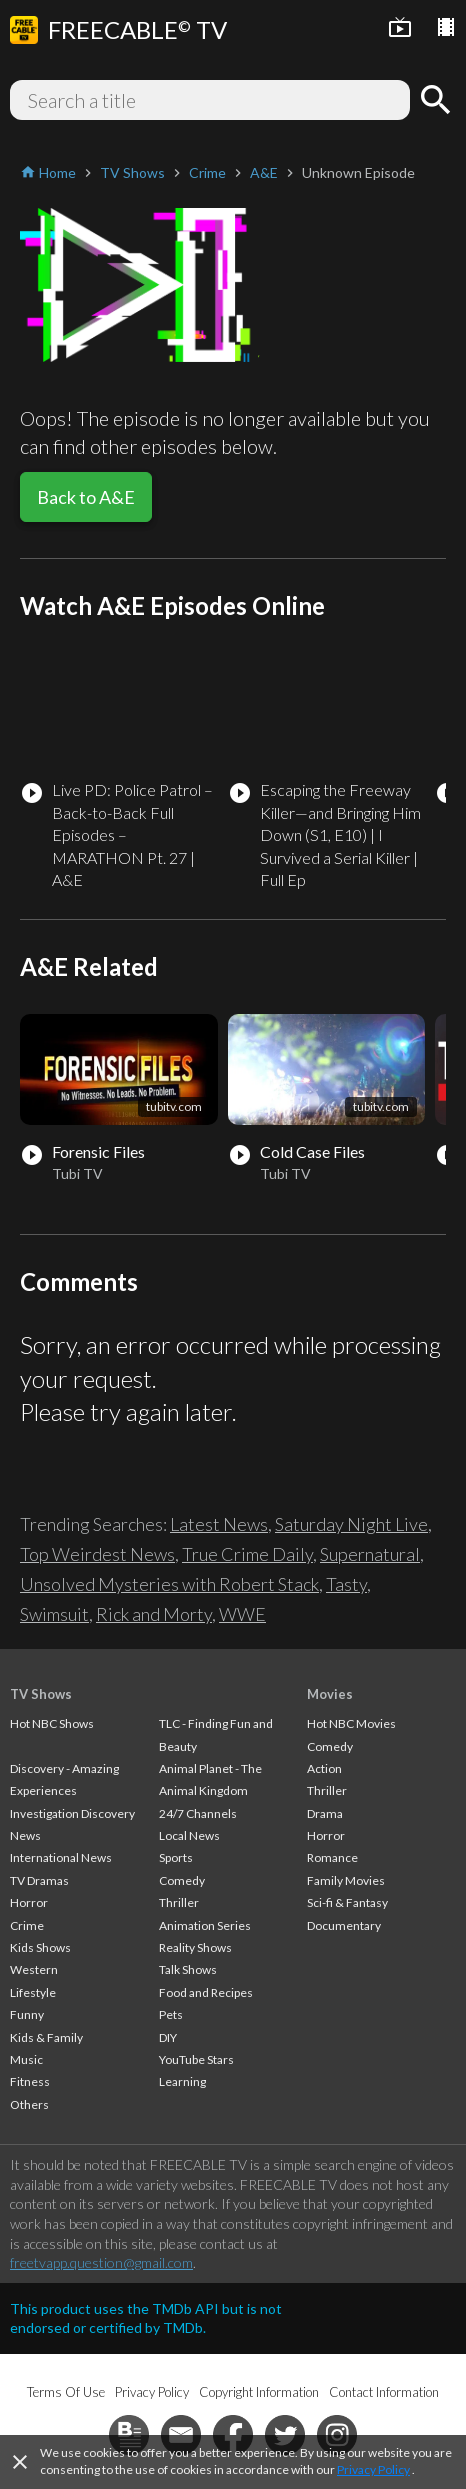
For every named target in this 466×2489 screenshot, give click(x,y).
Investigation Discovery (72, 1813)
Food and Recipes (206, 1992)
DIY (168, 2037)
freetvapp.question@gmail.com (101, 2262)
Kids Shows (40, 1947)
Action (324, 1768)
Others (29, 2104)
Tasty (346, 1584)
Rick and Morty (154, 1614)
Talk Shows (188, 1969)
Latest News (219, 1524)
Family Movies (346, 1880)
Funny (27, 2014)
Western (34, 1969)
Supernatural (370, 1554)
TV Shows (41, 1694)
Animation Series (205, 1925)
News (25, 1835)
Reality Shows (195, 1947)
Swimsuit (54, 1614)
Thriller (179, 1902)
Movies (330, 1694)
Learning (182, 2081)
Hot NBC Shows (52, 1723)
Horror (29, 1902)
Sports (176, 1857)
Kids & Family (46, 2037)
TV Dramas (39, 1880)
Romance (332, 1857)
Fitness (30, 2081)
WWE (242, 1614)
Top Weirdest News (97, 1554)
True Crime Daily (247, 1554)
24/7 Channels (198, 1813)
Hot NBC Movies (351, 1723)
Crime (27, 1925)
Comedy (182, 1880)
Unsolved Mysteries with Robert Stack (169, 1584)
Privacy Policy (373, 2469)
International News (61, 1857)
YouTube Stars (196, 2059)
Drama (325, 1813)
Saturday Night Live (351, 1524)
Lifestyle (33, 1992)
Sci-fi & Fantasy (347, 1902)
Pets (171, 2014)
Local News (189, 1835)
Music (26, 2059)
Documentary (344, 1925)
